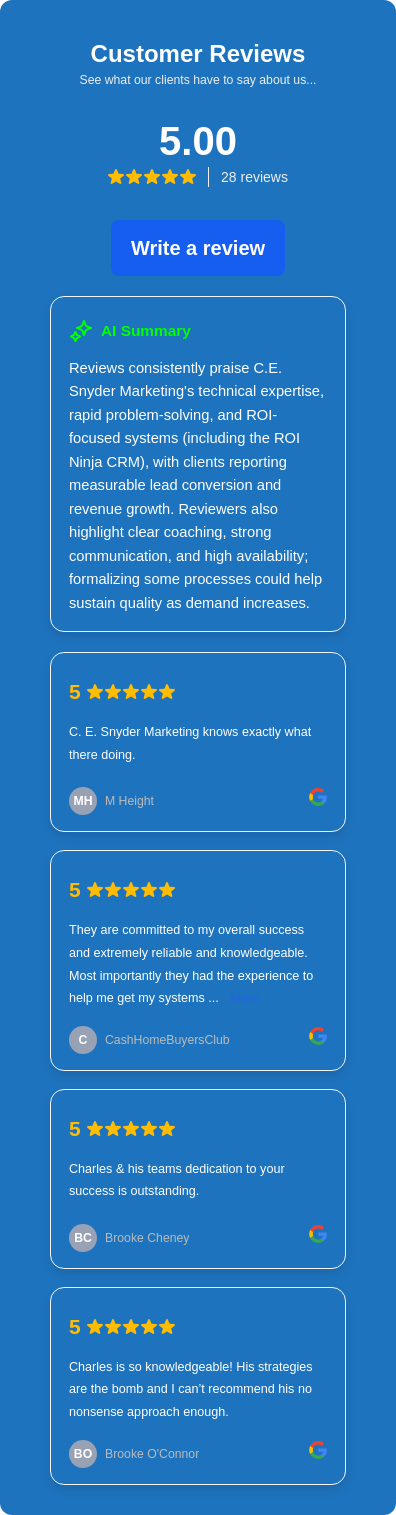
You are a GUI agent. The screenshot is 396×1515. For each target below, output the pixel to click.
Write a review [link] (198, 248)
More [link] (244, 998)
